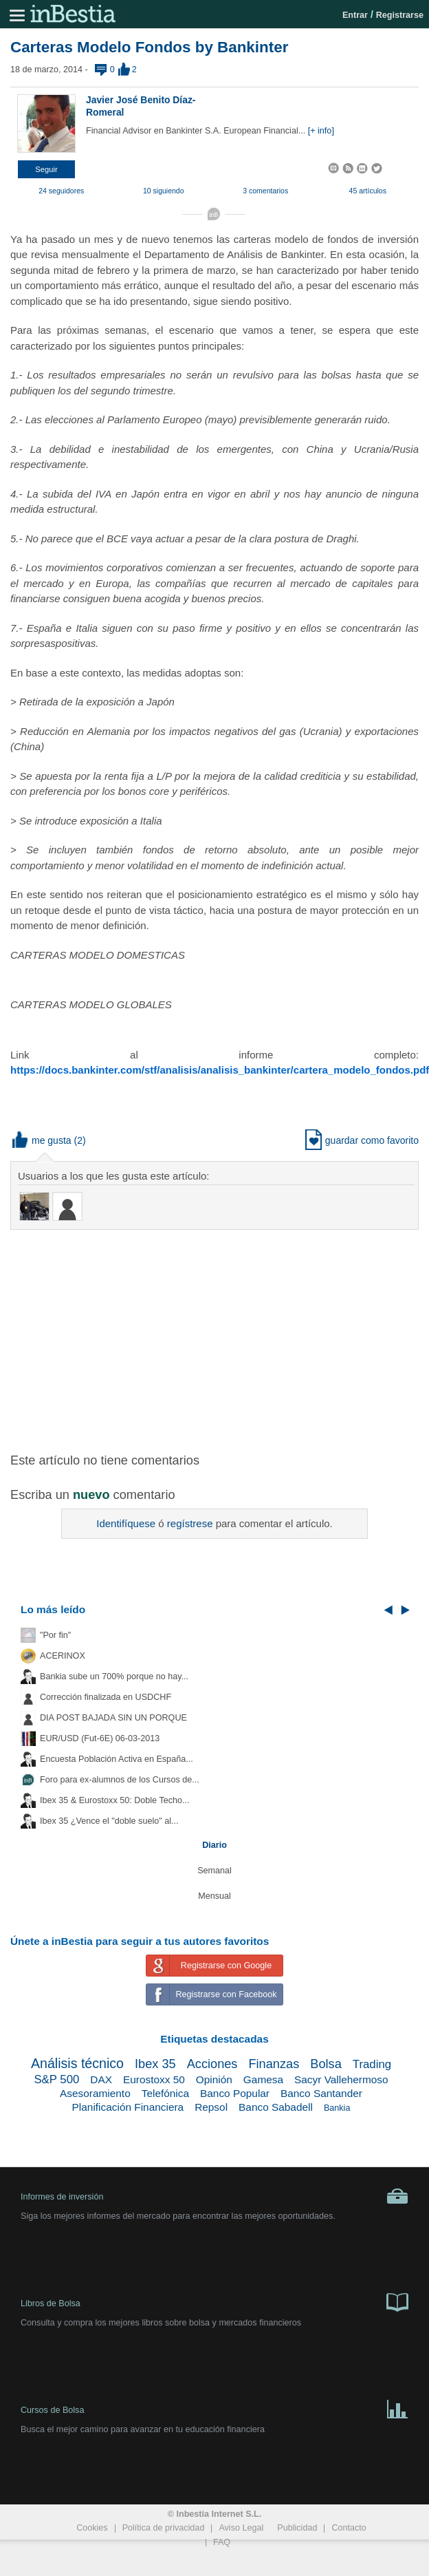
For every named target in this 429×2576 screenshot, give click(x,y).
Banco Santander (321, 2093)
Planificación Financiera (128, 2107)
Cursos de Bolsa (214, 2408)
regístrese (190, 1523)
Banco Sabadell (276, 2107)
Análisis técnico (77, 2063)
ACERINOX (62, 1656)
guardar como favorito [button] (362, 1140)
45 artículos (367, 191)
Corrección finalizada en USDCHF (105, 1697)
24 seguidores (61, 191)
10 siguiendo (163, 191)
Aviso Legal (241, 2528)
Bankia (337, 2108)
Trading (372, 2064)
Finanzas (273, 2064)
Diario (214, 1845)
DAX (101, 2079)
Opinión (214, 2079)
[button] (46, 169)
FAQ (221, 2542)
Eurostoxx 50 (154, 2079)
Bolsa (326, 2064)
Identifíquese (125, 1523)
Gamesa (263, 2079)
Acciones (212, 2064)
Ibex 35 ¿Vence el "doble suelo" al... (109, 1821)
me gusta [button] (42, 1140)
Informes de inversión (214, 2196)
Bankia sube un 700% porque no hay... (114, 1676)
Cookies (92, 2528)
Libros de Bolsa (214, 2301)
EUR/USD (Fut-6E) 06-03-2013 (100, 1738)
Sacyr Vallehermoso (341, 2079)
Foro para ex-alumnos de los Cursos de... (119, 1780)
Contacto (348, 2528)
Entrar (355, 15)
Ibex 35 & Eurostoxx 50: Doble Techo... (115, 1800)
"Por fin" (55, 1635)
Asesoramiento (95, 2093)
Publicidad (297, 2528)
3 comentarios (265, 191)
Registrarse (400, 15)
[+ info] (321, 131)
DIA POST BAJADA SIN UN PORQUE (113, 1718)
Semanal (214, 1870)
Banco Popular (235, 2093)
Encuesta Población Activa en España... (116, 1759)
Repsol (211, 2107)
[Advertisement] (214, 1340)
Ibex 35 (155, 2064)
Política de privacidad (163, 2528)
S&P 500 (56, 2079)
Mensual (214, 1896)
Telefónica (165, 2093)
